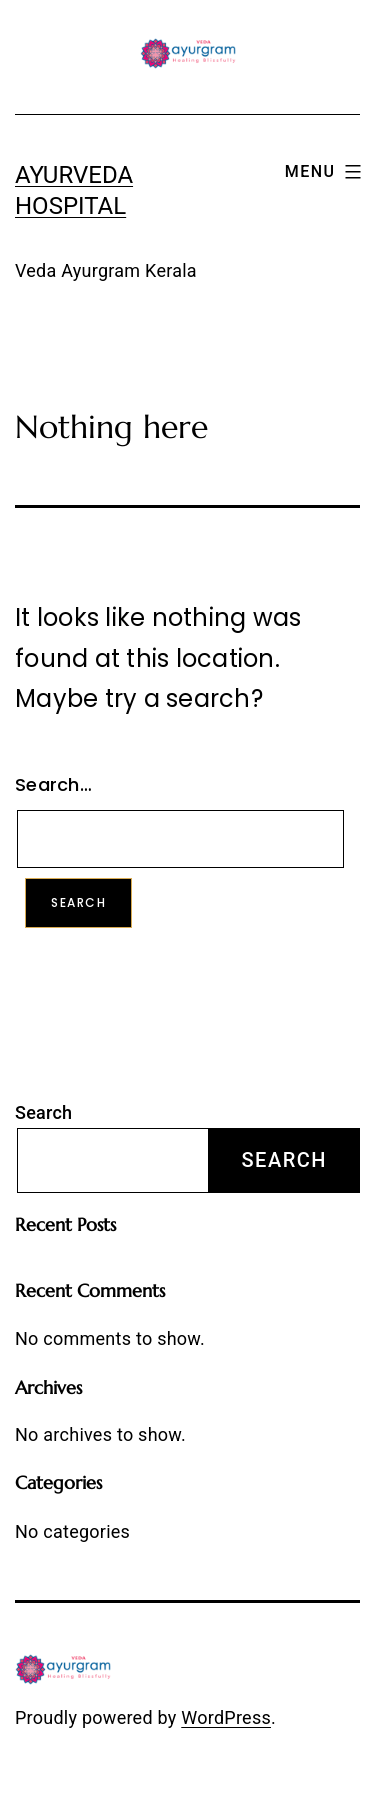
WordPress (226, 1717)
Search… (53, 784)
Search (43, 1112)
